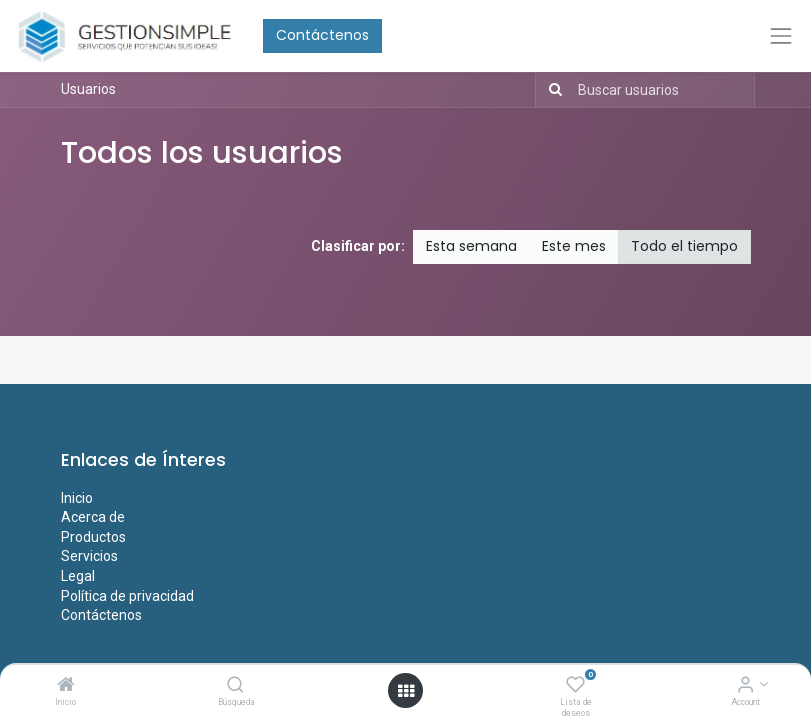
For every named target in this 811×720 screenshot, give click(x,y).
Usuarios (88, 89)
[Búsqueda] (235, 686)
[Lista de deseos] (575, 686)
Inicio (77, 498)
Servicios (89, 556)
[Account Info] (745, 686)
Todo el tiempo (684, 246)
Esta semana (471, 246)
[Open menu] (406, 691)
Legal (78, 576)
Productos (93, 537)
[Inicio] (66, 686)
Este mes (574, 246)
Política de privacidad (127, 596)
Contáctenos (322, 35)
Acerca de (93, 517)
